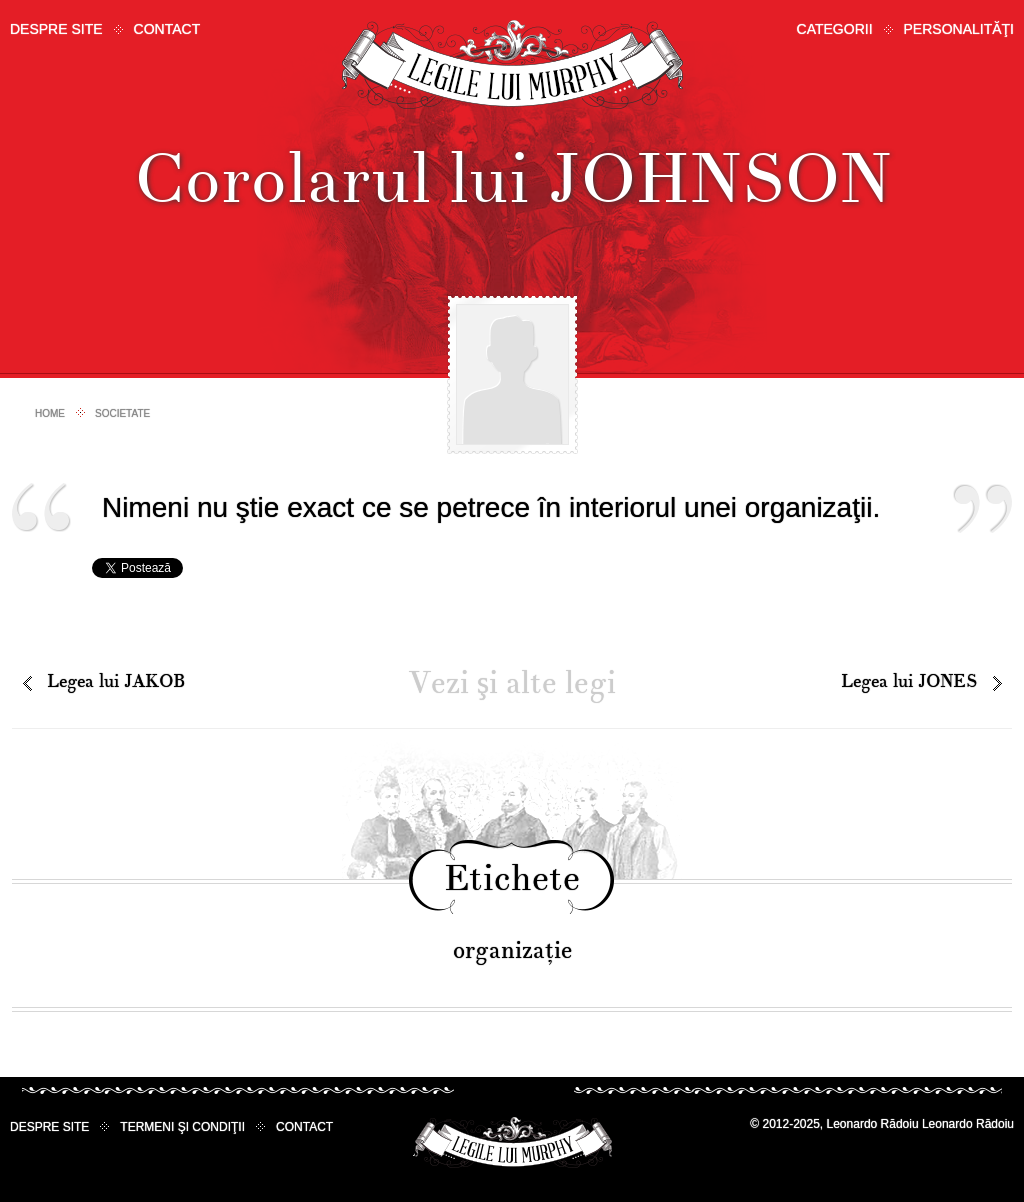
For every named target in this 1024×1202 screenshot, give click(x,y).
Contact (167, 29)
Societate (122, 413)
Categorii (835, 29)
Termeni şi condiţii (182, 1127)
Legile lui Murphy (512, 64)
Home (50, 413)
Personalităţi (959, 29)
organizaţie (512, 950)
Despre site (56, 29)
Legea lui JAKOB (116, 681)
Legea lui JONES (909, 681)
